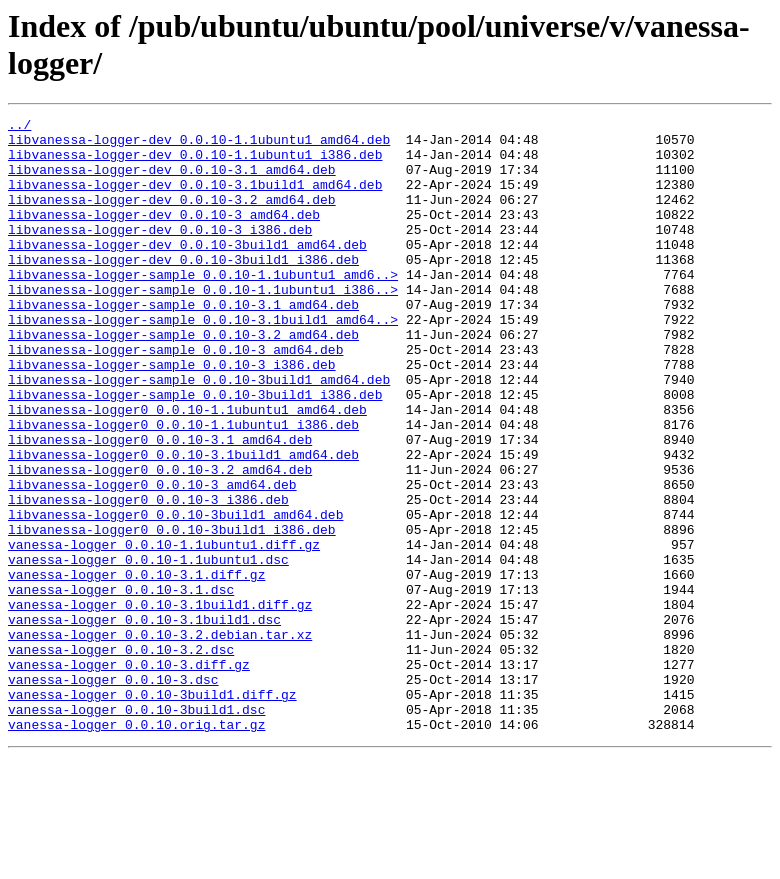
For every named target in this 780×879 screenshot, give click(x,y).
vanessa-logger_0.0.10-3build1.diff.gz (152, 811)
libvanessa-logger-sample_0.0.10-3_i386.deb (172, 415)
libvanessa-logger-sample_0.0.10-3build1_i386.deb (195, 451)
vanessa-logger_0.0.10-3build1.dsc (136, 829)
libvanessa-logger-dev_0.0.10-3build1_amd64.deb (187, 271)
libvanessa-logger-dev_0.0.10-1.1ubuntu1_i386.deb (195, 163)
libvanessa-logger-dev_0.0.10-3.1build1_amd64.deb (195, 199)
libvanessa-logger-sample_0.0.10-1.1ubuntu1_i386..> (203, 325)
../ (19, 127)
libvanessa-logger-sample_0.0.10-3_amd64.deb (175, 397)
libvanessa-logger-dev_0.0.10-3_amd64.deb (164, 235)
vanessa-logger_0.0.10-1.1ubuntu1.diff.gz (164, 631)
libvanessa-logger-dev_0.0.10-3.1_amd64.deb (172, 181)
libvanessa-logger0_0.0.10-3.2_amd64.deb (160, 541)
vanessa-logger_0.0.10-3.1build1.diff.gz (160, 703)
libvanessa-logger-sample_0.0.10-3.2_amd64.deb (183, 379)
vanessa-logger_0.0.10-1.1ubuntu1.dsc (148, 649)
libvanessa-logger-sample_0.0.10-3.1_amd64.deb (183, 343)
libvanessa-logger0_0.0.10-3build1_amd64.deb (175, 595)
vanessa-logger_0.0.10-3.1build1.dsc (144, 721)
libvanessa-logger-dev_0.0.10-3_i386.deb (160, 253)
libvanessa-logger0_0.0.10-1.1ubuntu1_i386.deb (183, 487)
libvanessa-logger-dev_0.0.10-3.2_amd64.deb (172, 217)
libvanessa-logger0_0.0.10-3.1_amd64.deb (160, 505)
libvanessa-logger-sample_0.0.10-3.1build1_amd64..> (203, 361)
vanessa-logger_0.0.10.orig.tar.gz (136, 847)
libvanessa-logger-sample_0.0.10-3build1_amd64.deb (199, 433)
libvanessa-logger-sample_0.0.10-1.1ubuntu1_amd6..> (203, 307)
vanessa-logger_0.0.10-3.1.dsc (121, 685)
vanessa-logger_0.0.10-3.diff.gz (129, 775)
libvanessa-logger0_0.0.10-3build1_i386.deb (172, 613)
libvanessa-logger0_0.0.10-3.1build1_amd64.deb (183, 523)
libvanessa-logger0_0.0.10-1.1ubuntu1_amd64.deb (187, 469)
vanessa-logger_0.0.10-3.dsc (113, 793)
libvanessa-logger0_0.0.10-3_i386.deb (148, 577)
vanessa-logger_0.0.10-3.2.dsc (121, 757)
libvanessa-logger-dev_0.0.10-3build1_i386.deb (183, 289)
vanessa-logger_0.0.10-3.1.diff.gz (136, 667)
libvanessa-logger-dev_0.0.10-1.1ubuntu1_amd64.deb (199, 145)
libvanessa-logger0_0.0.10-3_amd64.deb (152, 559)
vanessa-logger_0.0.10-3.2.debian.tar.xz (160, 739)
